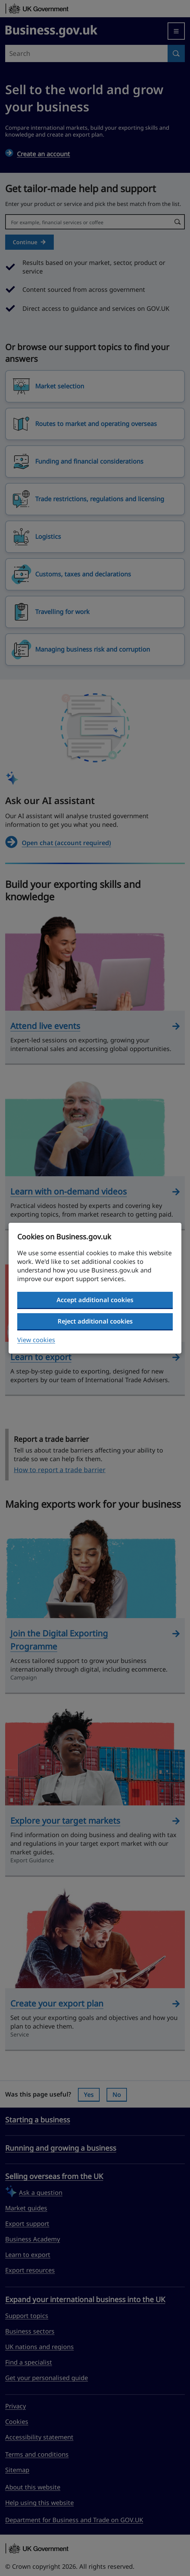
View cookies (36, 1340)
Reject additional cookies (95, 1321)
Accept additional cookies (95, 1300)
